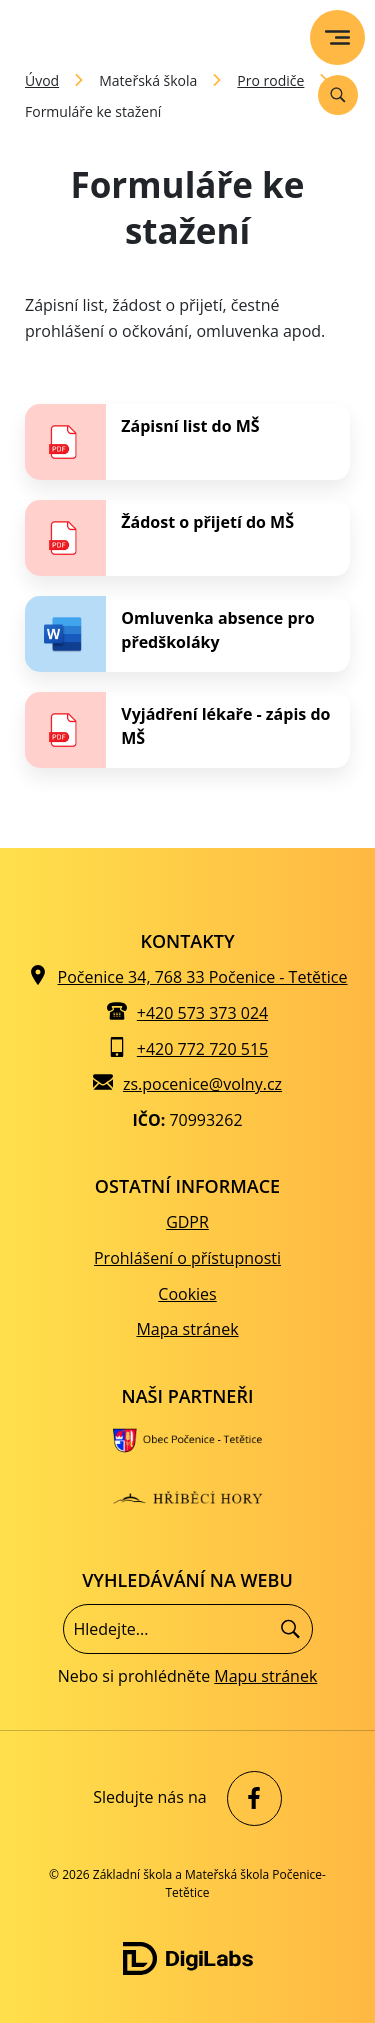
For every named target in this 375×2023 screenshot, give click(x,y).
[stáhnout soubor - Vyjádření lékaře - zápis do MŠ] (187, 730)
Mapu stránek (265, 1676)
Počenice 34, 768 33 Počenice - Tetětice (203, 977)
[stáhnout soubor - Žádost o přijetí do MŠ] (187, 538)
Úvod (42, 80)
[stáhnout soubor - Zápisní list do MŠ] (187, 442)
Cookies (187, 1294)
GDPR (187, 1222)
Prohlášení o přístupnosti (187, 1258)
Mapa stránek (187, 1329)
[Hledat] (290, 1628)
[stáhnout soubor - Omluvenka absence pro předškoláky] (187, 634)
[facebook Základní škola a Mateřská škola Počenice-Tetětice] (249, 1798)
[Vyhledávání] (338, 95)
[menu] (337, 37)
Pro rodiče (270, 80)
